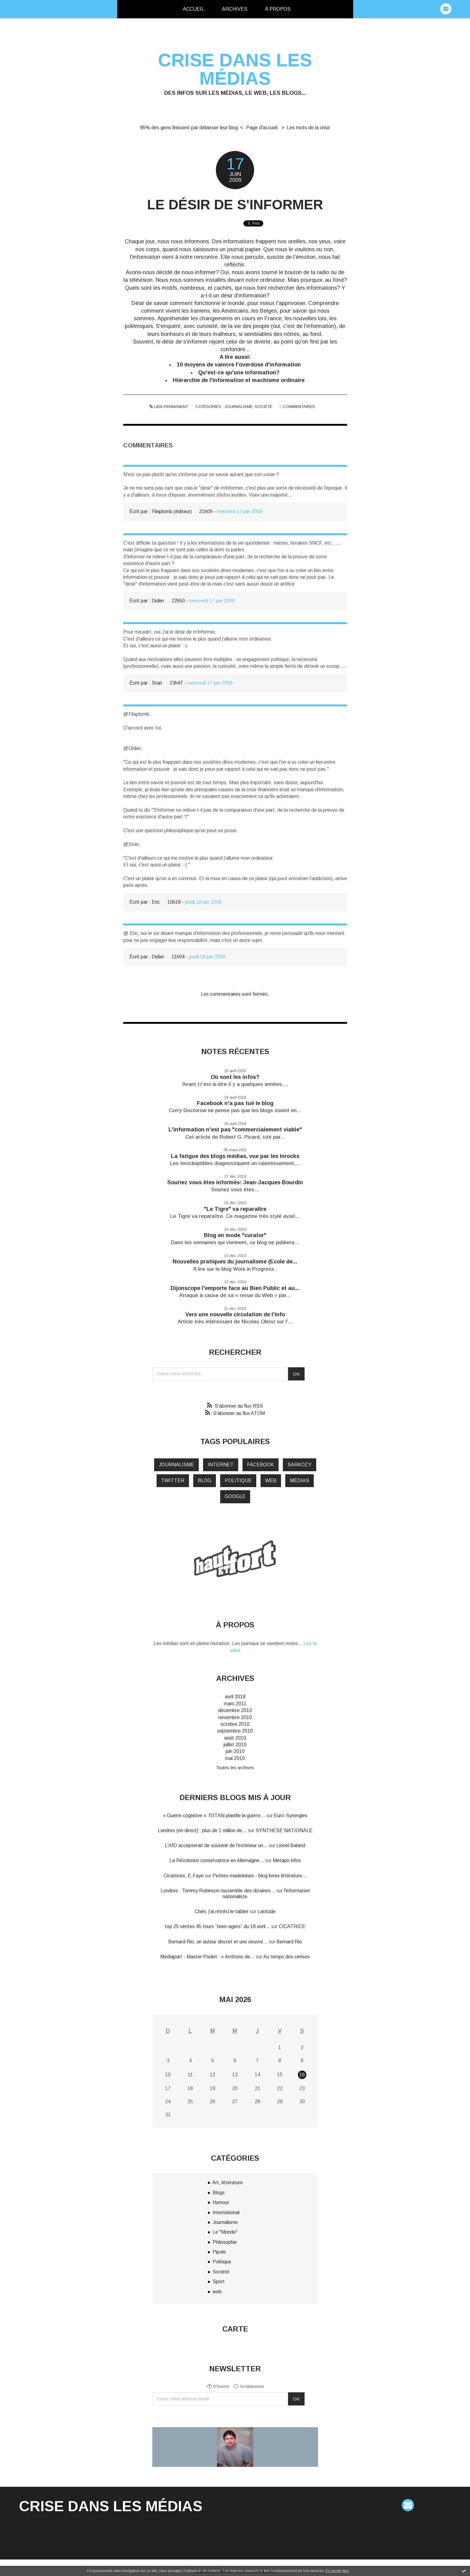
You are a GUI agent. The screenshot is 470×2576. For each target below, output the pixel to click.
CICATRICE (292, 1926)
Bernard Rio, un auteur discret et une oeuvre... (218, 1941)
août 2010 (235, 1737)
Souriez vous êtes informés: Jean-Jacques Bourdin (235, 1182)
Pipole (219, 2251)
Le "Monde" (225, 2232)
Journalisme (238, 406)
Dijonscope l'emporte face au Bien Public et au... (235, 1288)
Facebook (260, 1464)
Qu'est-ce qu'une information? (238, 372)
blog (204, 1480)
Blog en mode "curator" (235, 1235)
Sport (219, 2281)
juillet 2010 (235, 1744)
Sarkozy (299, 1464)
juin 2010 (235, 1751)
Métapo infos (287, 1860)
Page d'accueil (261, 127)
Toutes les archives (235, 1767)
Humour (221, 2202)
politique (238, 1480)
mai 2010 (235, 1758)
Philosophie (225, 2242)
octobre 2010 (235, 1724)
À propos (278, 9)
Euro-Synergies (290, 1815)
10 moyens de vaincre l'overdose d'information (239, 365)
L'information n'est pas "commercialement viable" (235, 1129)
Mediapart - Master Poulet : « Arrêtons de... (207, 1956)
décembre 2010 (235, 1710)
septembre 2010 (235, 1730)
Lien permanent (168, 406)
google (235, 1496)
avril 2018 (235, 1696)
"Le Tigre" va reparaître (235, 1209)
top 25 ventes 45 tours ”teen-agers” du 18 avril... (217, 1926)
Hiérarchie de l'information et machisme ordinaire (239, 380)
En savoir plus (337, 2571)
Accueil (193, 9)
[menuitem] (193, 9)
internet (221, 1464)
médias (299, 1480)
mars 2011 (235, 1703)
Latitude (266, 1911)
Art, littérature (227, 2182)
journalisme (176, 1464)
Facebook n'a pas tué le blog (235, 1103)
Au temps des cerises (286, 1956)
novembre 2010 (235, 1717)
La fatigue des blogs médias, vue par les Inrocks (235, 1156)
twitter (172, 1480)
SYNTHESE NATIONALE (284, 1830)
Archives (234, 9)
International (226, 2212)
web (270, 1480)
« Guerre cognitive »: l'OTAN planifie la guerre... (214, 1815)
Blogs (219, 2192)
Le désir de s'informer (235, 204)
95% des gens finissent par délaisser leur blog (189, 127)
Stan (157, 682)
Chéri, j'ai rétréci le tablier (222, 1911)
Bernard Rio (289, 1941)
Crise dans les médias (235, 69)
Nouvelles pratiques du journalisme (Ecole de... (235, 1262)
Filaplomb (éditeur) (172, 511)
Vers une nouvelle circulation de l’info (235, 1314)
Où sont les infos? (235, 1077)
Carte (235, 2329)
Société (263, 406)
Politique (222, 2261)
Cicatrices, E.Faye (184, 1875)
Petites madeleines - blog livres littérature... (260, 1875)
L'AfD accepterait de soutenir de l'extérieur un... (216, 1845)
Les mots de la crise (308, 127)
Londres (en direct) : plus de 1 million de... (202, 1830)
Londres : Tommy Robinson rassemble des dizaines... (218, 1890)
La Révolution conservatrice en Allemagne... (216, 1860)
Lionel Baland (290, 1845)
